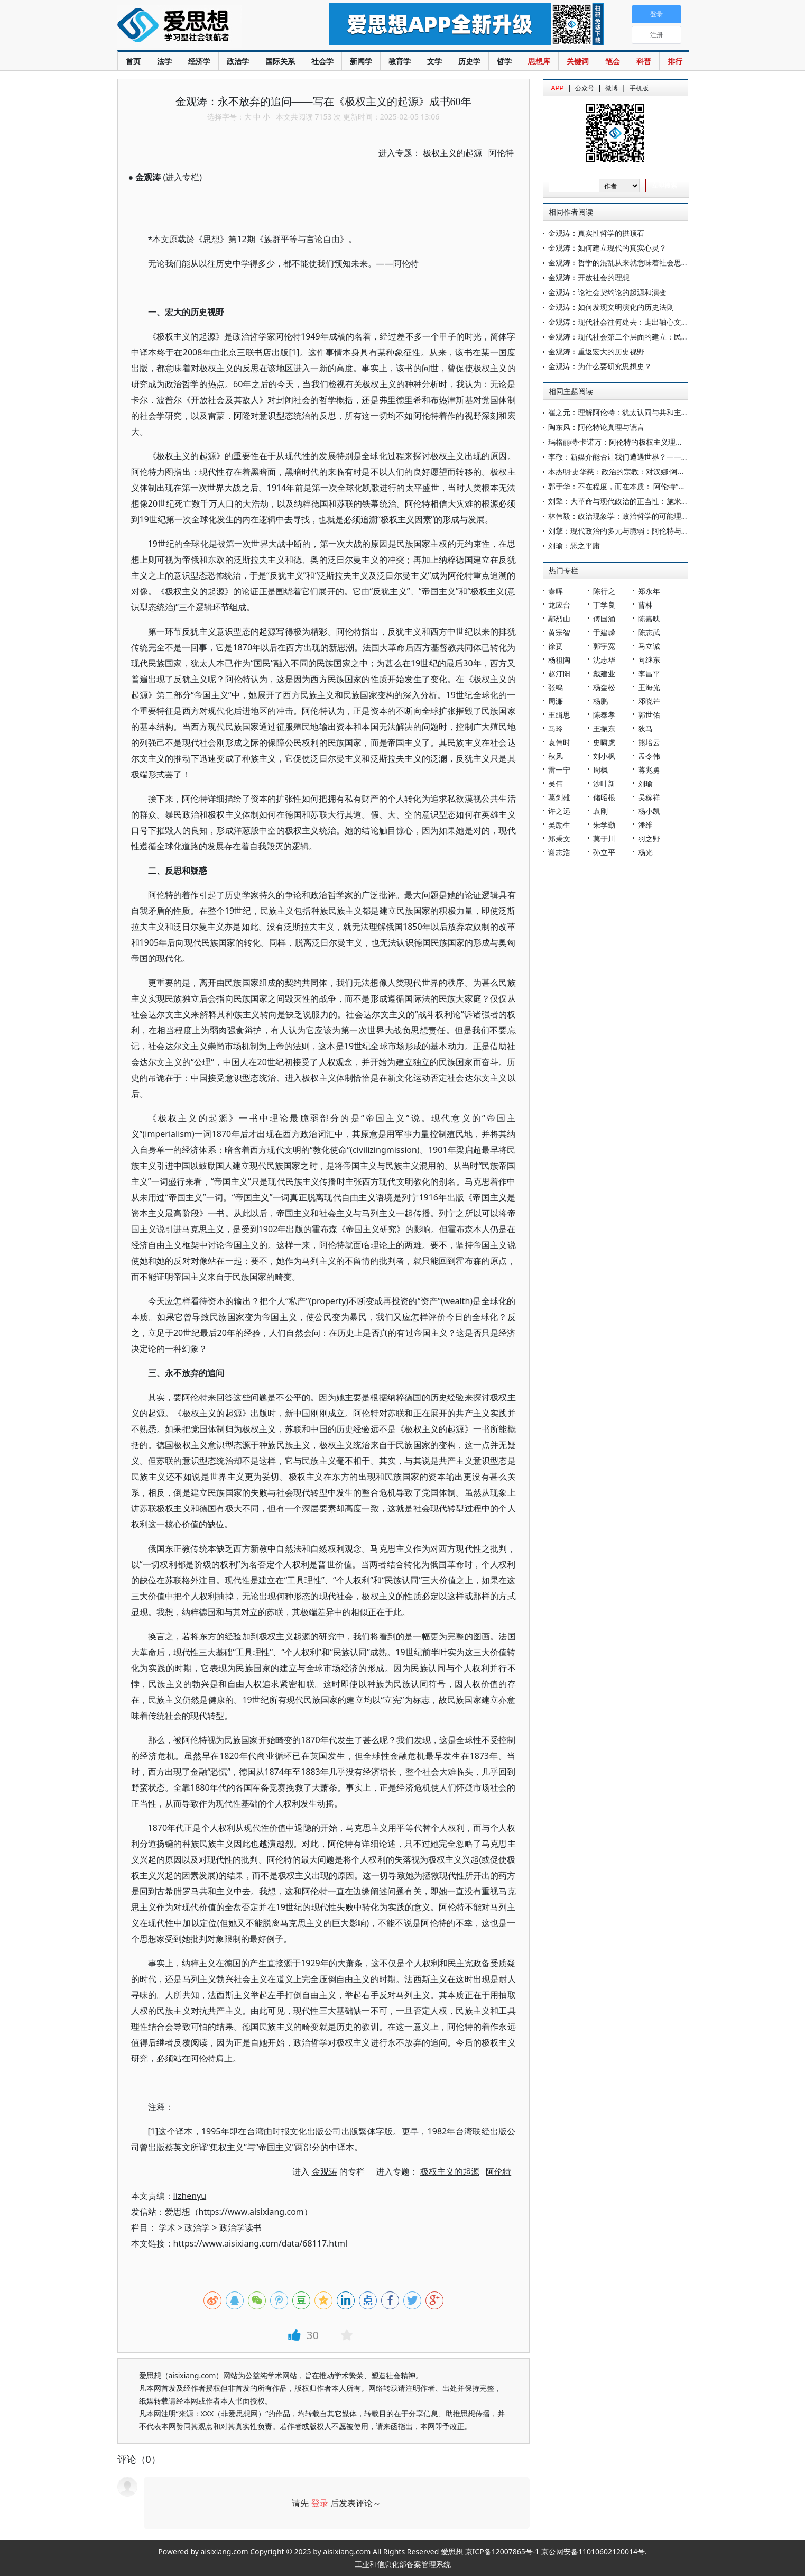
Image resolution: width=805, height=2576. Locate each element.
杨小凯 (649, 811)
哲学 (504, 61)
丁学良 (604, 605)
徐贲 (555, 646)
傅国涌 (604, 618)
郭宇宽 (604, 646)
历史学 (469, 61)
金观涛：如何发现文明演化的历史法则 (611, 307)
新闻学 (361, 61)
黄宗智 (559, 632)
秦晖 (555, 591)
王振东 (604, 728)
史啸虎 (604, 742)
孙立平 (604, 852)
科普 (643, 61)
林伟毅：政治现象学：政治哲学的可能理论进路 (626, 516)
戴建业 (604, 673)
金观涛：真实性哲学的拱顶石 (596, 233)
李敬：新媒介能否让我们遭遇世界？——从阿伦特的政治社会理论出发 (663, 457)
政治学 (238, 61)
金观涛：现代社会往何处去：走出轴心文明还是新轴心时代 (644, 322)
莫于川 (604, 838)
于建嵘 (604, 632)
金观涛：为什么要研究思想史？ (600, 366)
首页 (133, 61)
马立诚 (649, 646)
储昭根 (604, 797)
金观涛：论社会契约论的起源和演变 (607, 292)
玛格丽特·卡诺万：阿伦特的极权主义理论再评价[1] (631, 442)
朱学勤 (604, 825)
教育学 (399, 61)
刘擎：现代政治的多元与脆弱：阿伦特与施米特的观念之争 (644, 531)
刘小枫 (604, 756)
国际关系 (280, 61)
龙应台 (559, 605)
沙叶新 (604, 783)
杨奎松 (604, 687)
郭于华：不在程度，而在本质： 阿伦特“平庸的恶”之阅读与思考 (651, 486)
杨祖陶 (559, 660)
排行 (675, 61)
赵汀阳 (559, 673)
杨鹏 (600, 701)
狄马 (645, 728)
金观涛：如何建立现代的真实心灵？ (607, 248)
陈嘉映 (649, 618)
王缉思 (559, 715)
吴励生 (559, 825)
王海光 (649, 687)
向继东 (649, 660)
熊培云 (649, 742)
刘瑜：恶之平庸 (574, 545)
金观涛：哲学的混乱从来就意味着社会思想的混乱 (629, 263)
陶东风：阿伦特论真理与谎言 (596, 427)
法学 (164, 61)
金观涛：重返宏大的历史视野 (596, 351)
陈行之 (604, 591)
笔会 (612, 61)
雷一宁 (559, 770)
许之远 (559, 811)
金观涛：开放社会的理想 (589, 277)
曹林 (645, 605)
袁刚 (600, 811)
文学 (434, 61)
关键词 (578, 61)
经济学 (199, 61)
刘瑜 (645, 783)
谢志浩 (559, 852)
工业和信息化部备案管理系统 (403, 2564)
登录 (319, 2503)
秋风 (555, 756)
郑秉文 (559, 838)
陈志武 (649, 632)
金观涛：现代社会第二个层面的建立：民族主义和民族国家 (644, 337)
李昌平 (649, 673)
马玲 (555, 728)
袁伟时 (559, 742)
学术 (167, 2227)
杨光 (645, 852)
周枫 (600, 770)
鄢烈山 (559, 618)
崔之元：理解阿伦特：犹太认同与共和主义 (618, 412)
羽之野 (649, 838)
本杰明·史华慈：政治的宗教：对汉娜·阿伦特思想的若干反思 (646, 471)
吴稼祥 (649, 797)
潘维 (645, 825)
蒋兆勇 (649, 770)
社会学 (322, 61)
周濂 (555, 701)
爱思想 (201, 26)
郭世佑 (649, 715)
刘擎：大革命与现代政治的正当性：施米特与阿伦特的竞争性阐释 (655, 501)
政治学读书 (240, 2227)
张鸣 (555, 687)
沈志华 (604, 660)
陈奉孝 (604, 715)
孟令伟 (649, 756)
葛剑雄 (559, 797)
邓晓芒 (649, 701)
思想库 (539, 61)
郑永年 (649, 591)
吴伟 (555, 783)
